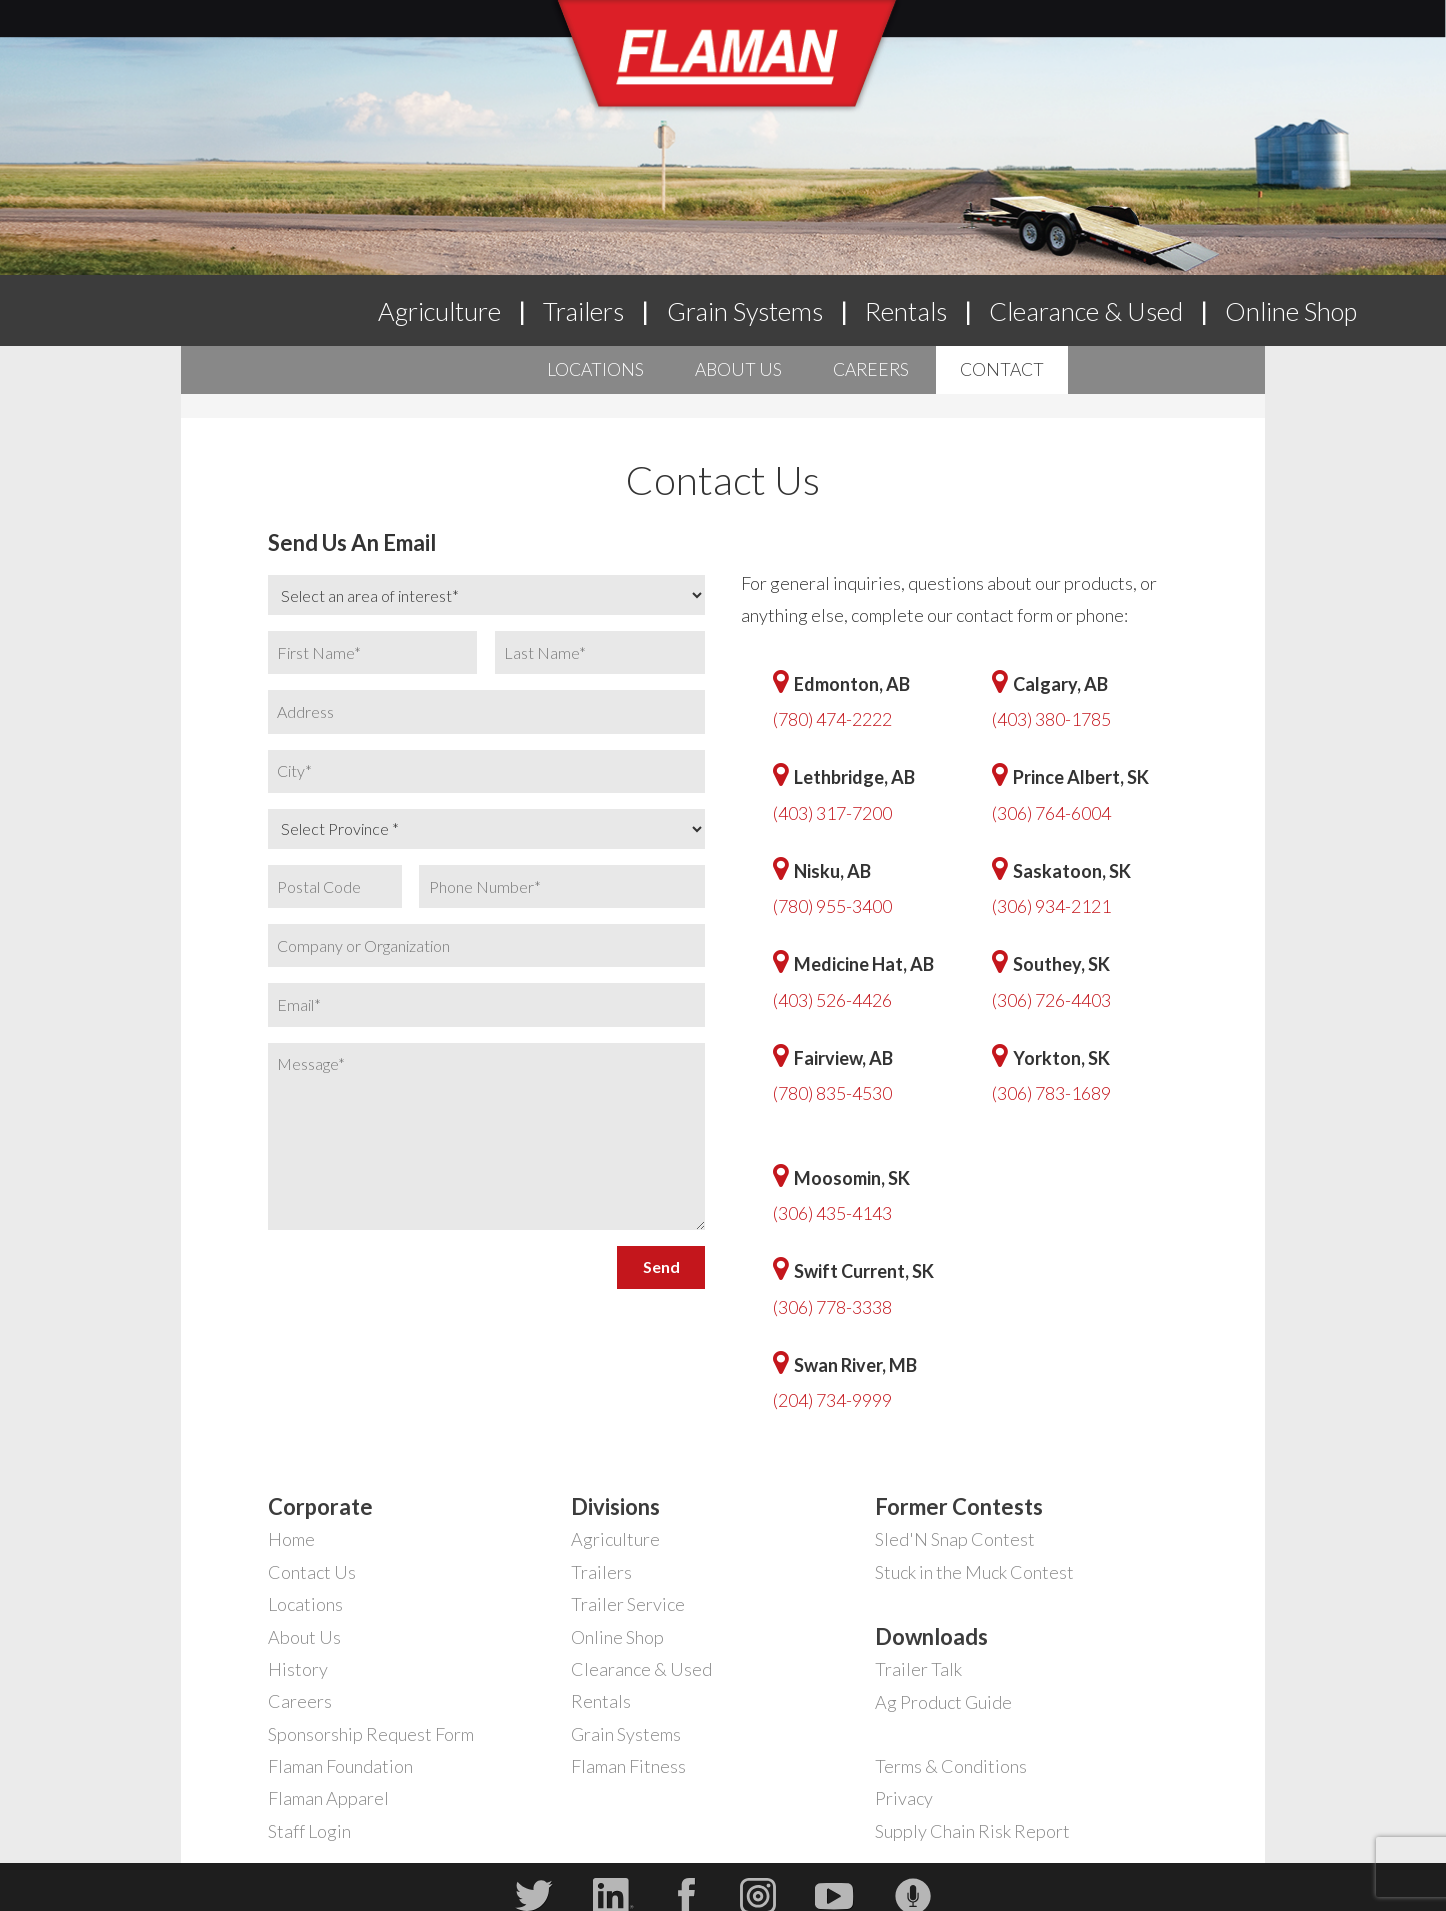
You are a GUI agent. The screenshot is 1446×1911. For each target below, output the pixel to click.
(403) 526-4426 (832, 1000)
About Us (738, 369)
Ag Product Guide (943, 1702)
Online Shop (1291, 311)
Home (291, 1539)
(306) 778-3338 (832, 1307)
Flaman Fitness (628, 1766)
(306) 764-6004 (1051, 813)
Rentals (906, 311)
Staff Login (309, 1831)
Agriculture (439, 311)
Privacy (904, 1798)
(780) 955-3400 (832, 906)
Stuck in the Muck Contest (974, 1572)
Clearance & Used (1086, 311)
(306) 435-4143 (832, 1213)
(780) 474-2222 (832, 719)
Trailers (583, 311)
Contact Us (312, 1572)
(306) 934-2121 (1051, 906)
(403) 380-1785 (1051, 719)
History (298, 1669)
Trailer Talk (918, 1669)
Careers (871, 369)
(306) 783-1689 (1051, 1093)
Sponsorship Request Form (371, 1734)
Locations (595, 369)
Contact (1002, 369)
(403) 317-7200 (832, 813)
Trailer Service (628, 1604)
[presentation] (420, 1277)
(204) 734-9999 (832, 1400)
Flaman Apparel (328, 1798)
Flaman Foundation (340, 1766)
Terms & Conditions (951, 1766)
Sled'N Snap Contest (955, 1539)
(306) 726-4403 (1051, 1000)
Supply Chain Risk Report (972, 1831)
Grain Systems (745, 311)
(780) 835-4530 (832, 1093)
